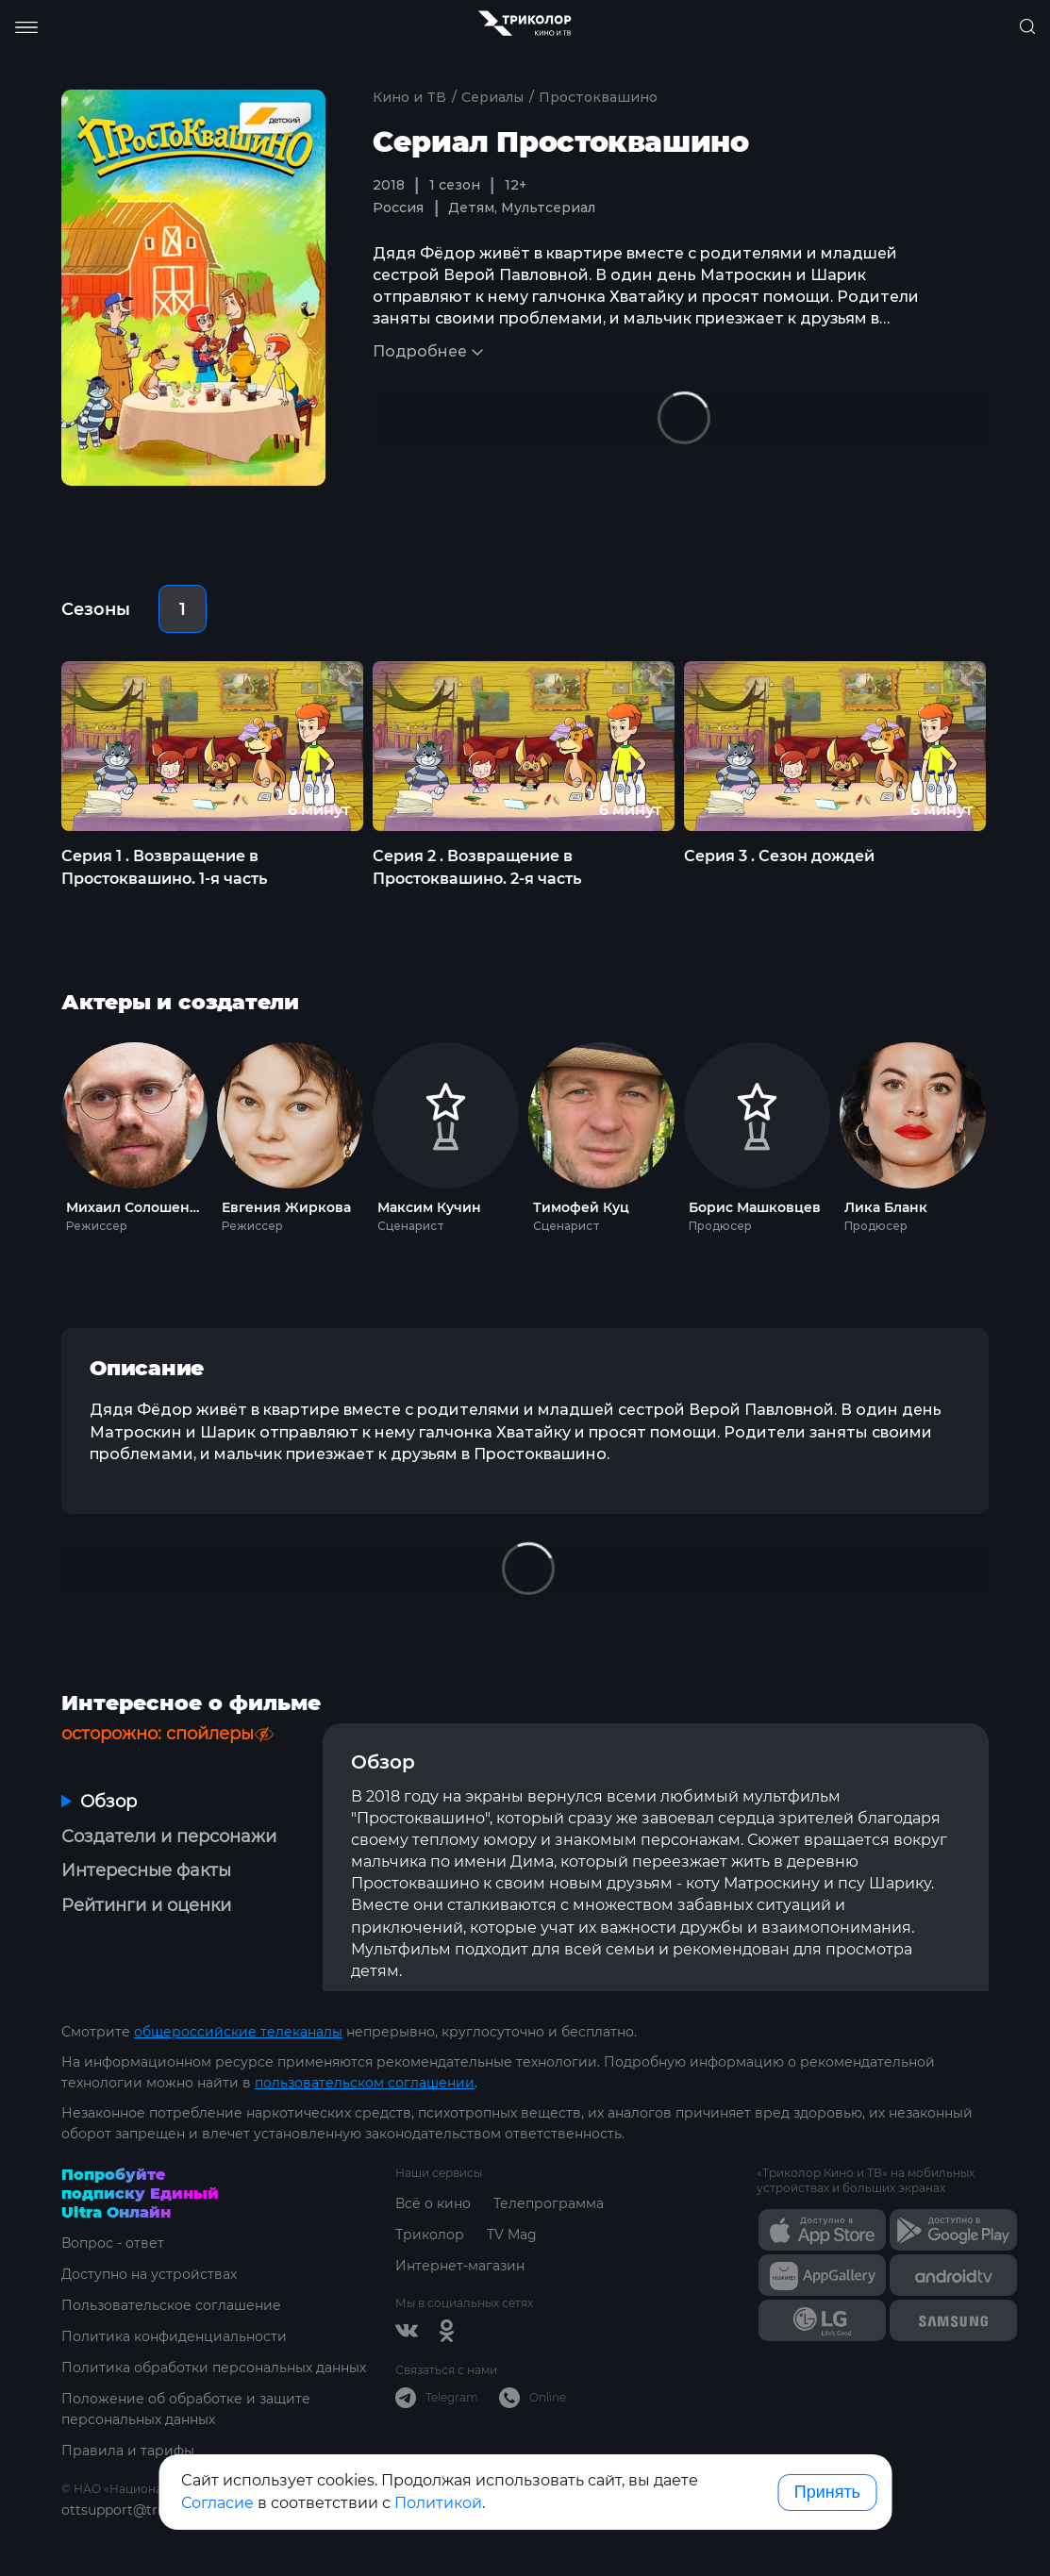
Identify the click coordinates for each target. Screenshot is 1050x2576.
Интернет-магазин (460, 2265)
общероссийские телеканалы (238, 2031)
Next (1018, 1133)
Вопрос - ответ (112, 2243)
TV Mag (512, 2234)
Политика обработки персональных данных (213, 2367)
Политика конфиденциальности (174, 2336)
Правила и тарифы (127, 2450)
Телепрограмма (548, 2203)
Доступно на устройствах (149, 2274)
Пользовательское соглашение (171, 2305)
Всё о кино (433, 2203)
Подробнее (420, 351)
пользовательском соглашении (365, 2082)
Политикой (438, 2503)
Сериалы (492, 97)
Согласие (217, 2503)
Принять (827, 2492)
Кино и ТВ (409, 97)
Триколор (429, 2234)
